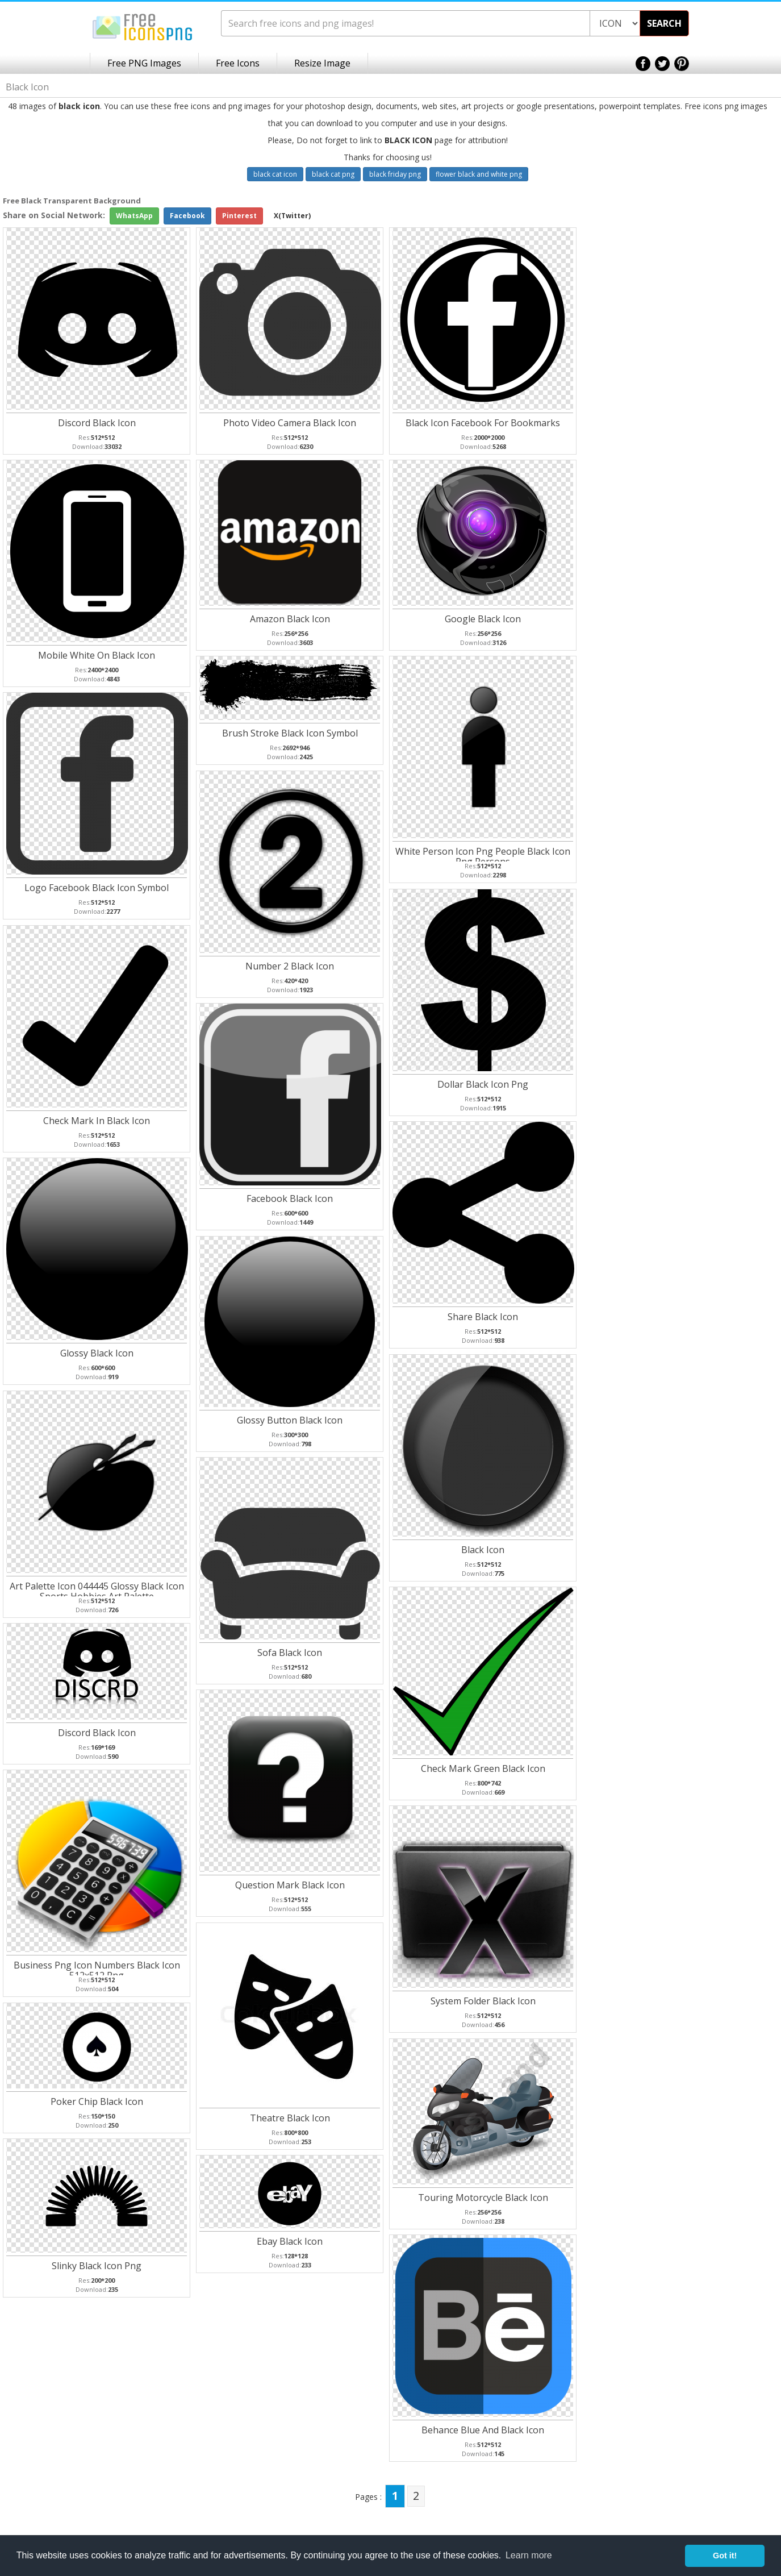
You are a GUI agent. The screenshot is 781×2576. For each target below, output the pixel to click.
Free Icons (238, 63)
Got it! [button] (725, 2555)
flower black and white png (479, 174)
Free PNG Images (144, 63)
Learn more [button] (529, 2555)
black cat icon (275, 174)
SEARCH (664, 23)
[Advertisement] (735, 375)
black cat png (333, 174)
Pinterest (239, 215)
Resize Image (322, 63)
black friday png (395, 174)
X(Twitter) (292, 215)
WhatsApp (134, 215)
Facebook (187, 215)
